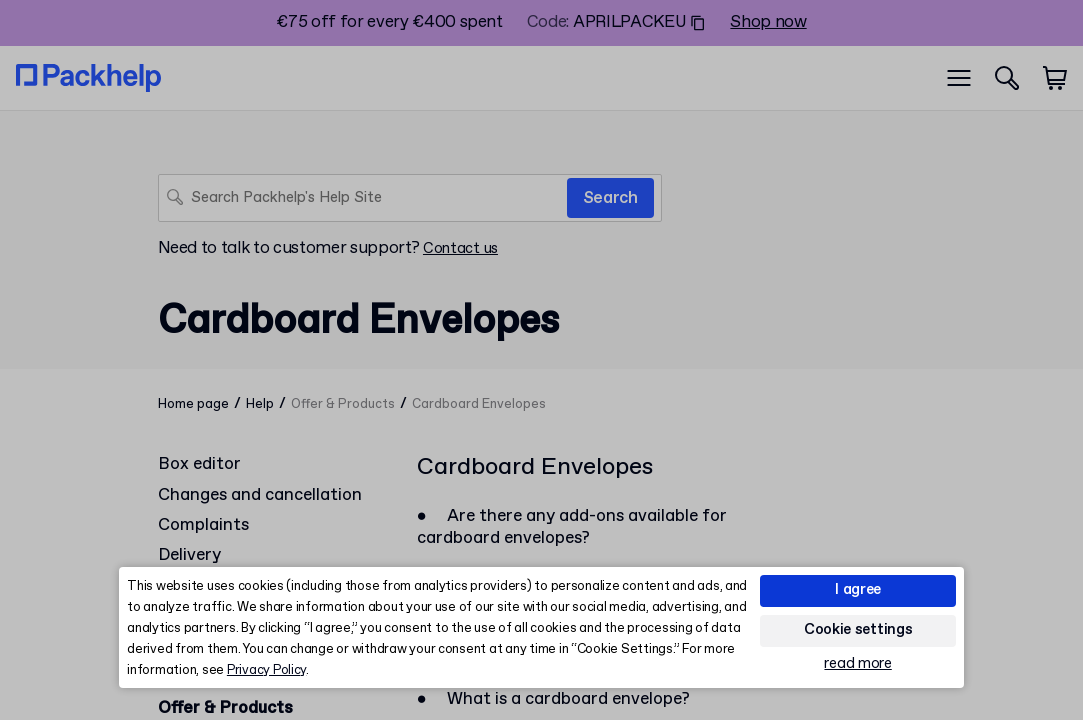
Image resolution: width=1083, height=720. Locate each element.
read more (857, 664)
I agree (858, 590)
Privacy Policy (266, 670)
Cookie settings (858, 630)
